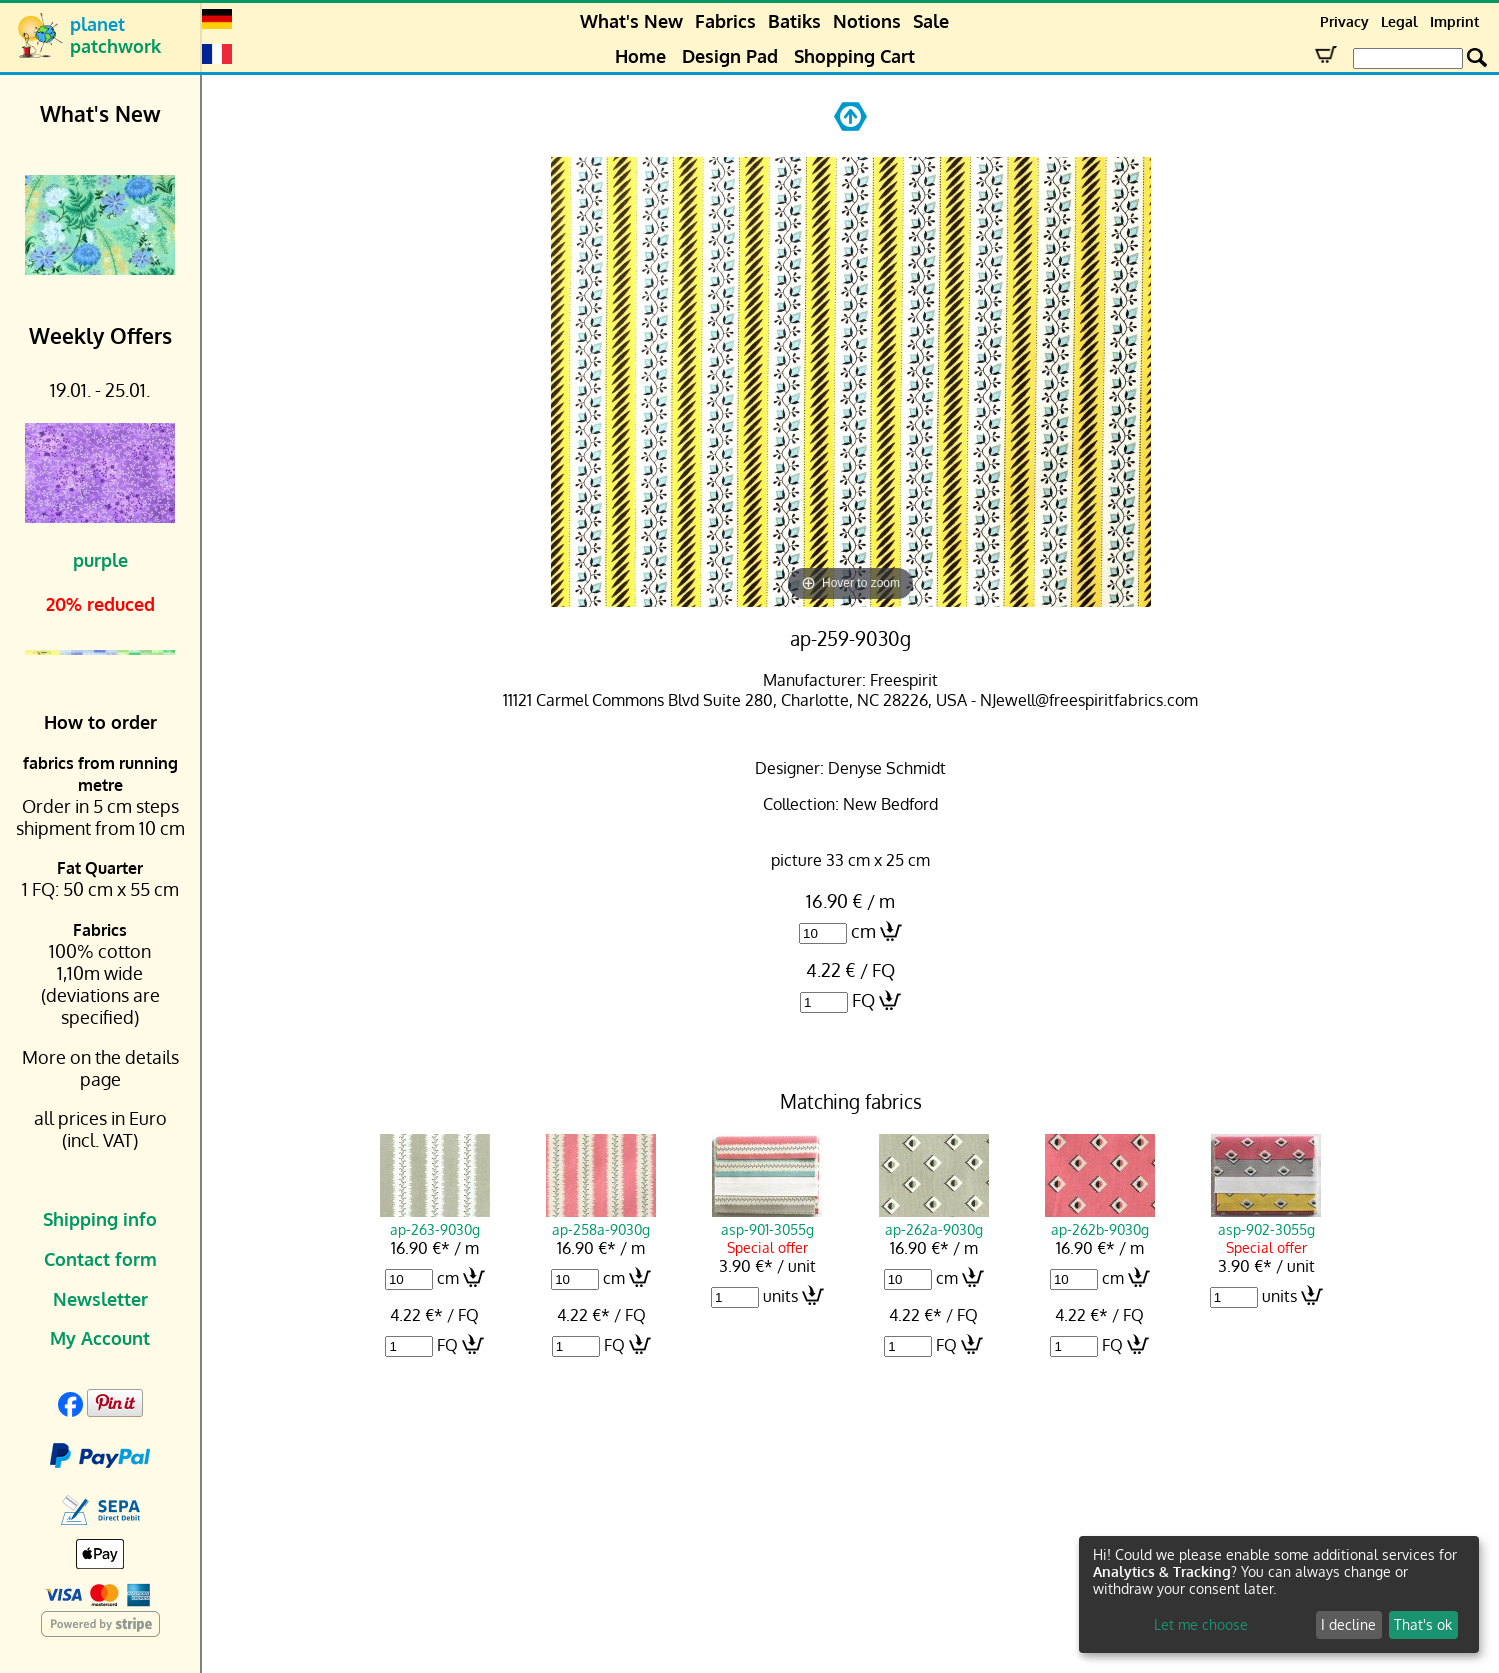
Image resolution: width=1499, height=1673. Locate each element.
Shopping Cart (854, 56)
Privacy (1344, 21)
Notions (867, 21)
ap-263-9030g (435, 1220)
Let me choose (1201, 1624)
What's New (631, 21)
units (780, 1296)
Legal (1399, 21)
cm (863, 931)
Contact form (100, 1259)
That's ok (1423, 1624)
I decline (1348, 1624)
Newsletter (100, 1299)
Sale (931, 21)
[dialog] (1279, 1594)
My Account (100, 1338)
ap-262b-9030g (1100, 1220)
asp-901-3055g (767, 1220)
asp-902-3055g (1266, 1220)
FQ (863, 1000)
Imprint (1454, 21)
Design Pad (730, 56)
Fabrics (725, 21)
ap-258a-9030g (601, 1220)
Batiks (794, 21)
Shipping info (100, 1219)
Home (640, 56)
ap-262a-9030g (934, 1220)
